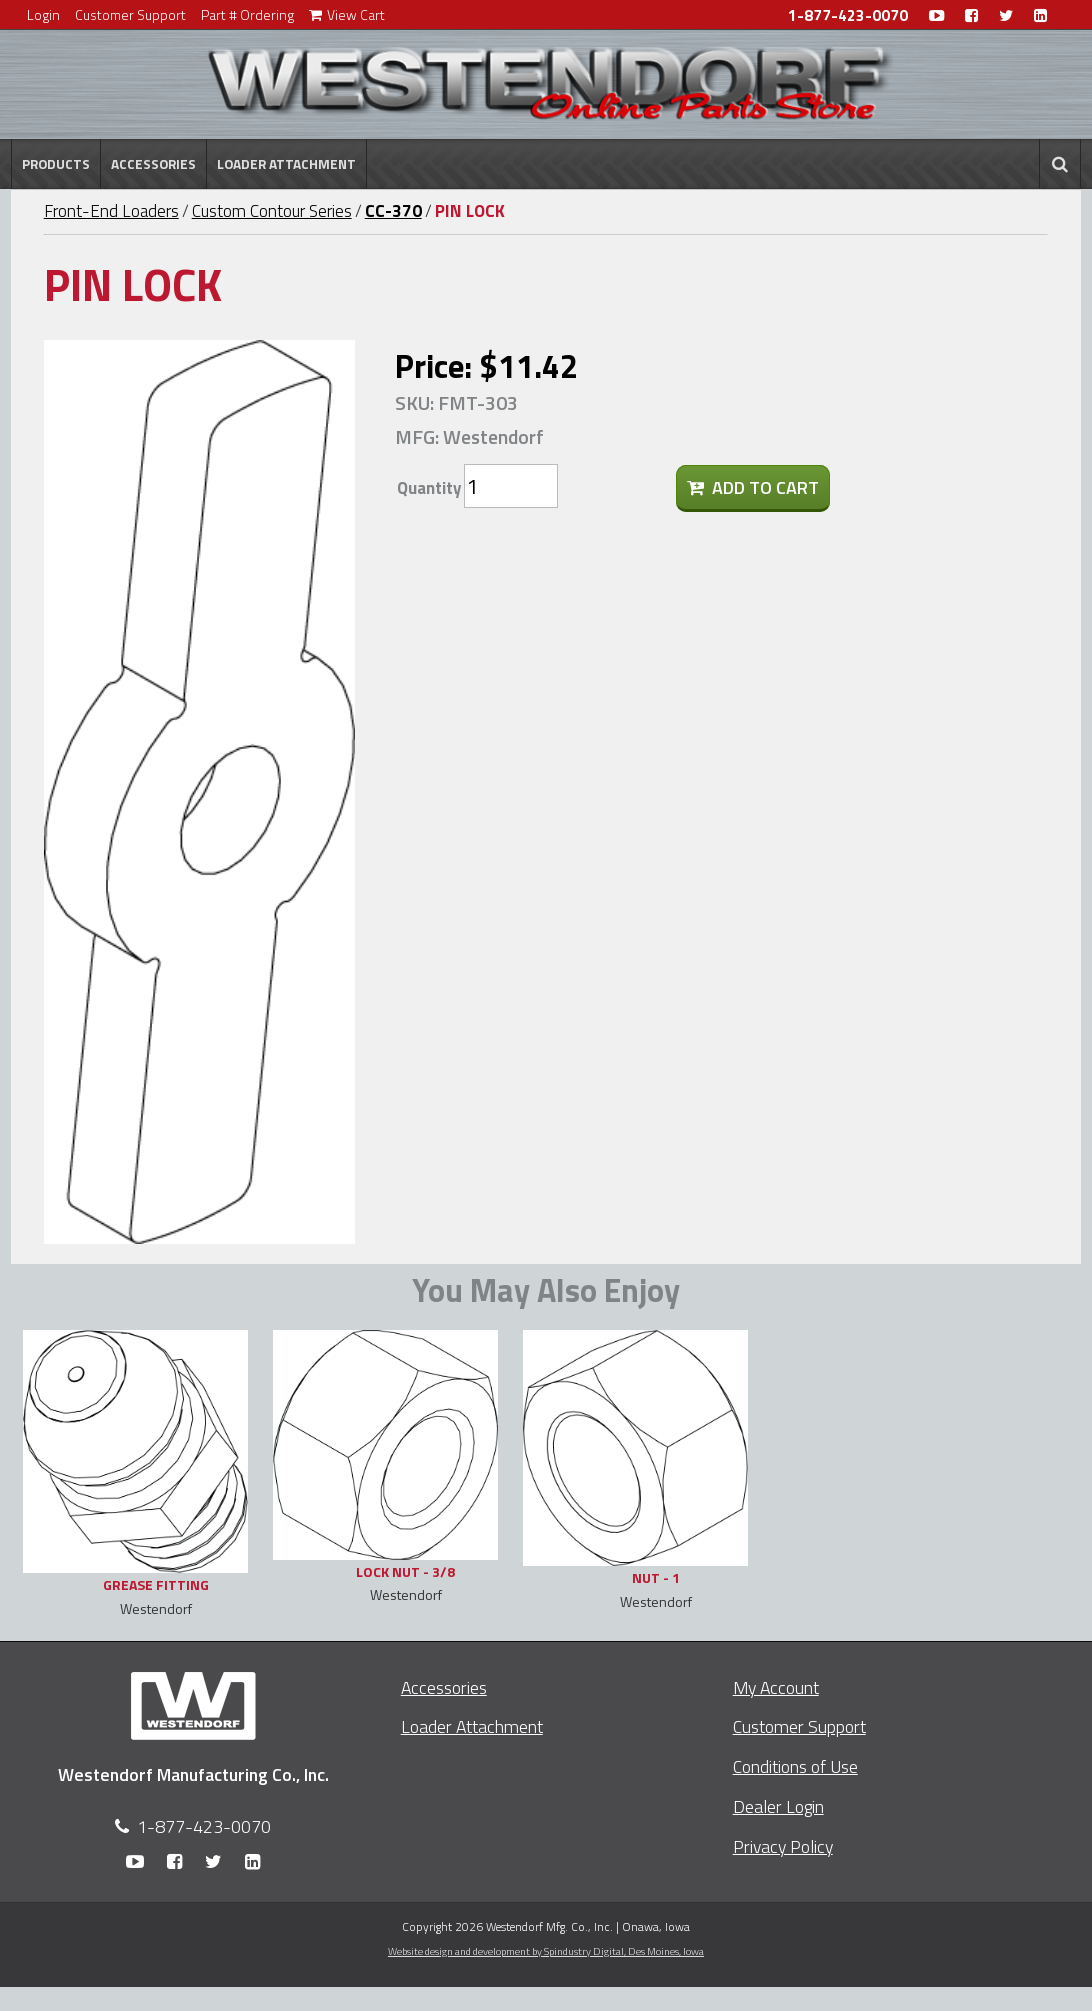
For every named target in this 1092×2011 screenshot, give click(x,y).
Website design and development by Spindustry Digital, (546, 1951)
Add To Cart (753, 487)
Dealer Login (778, 1806)
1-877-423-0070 (848, 15)
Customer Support (130, 14)
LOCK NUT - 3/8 (405, 1571)
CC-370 (393, 211)
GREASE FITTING (156, 1584)
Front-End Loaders (111, 211)
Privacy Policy (783, 1846)
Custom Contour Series (272, 211)
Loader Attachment (286, 164)
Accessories (153, 164)
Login (43, 14)
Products (56, 164)
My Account (776, 1687)
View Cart (347, 14)
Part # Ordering (247, 14)
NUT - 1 (656, 1577)
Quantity (429, 488)
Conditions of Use (795, 1766)
